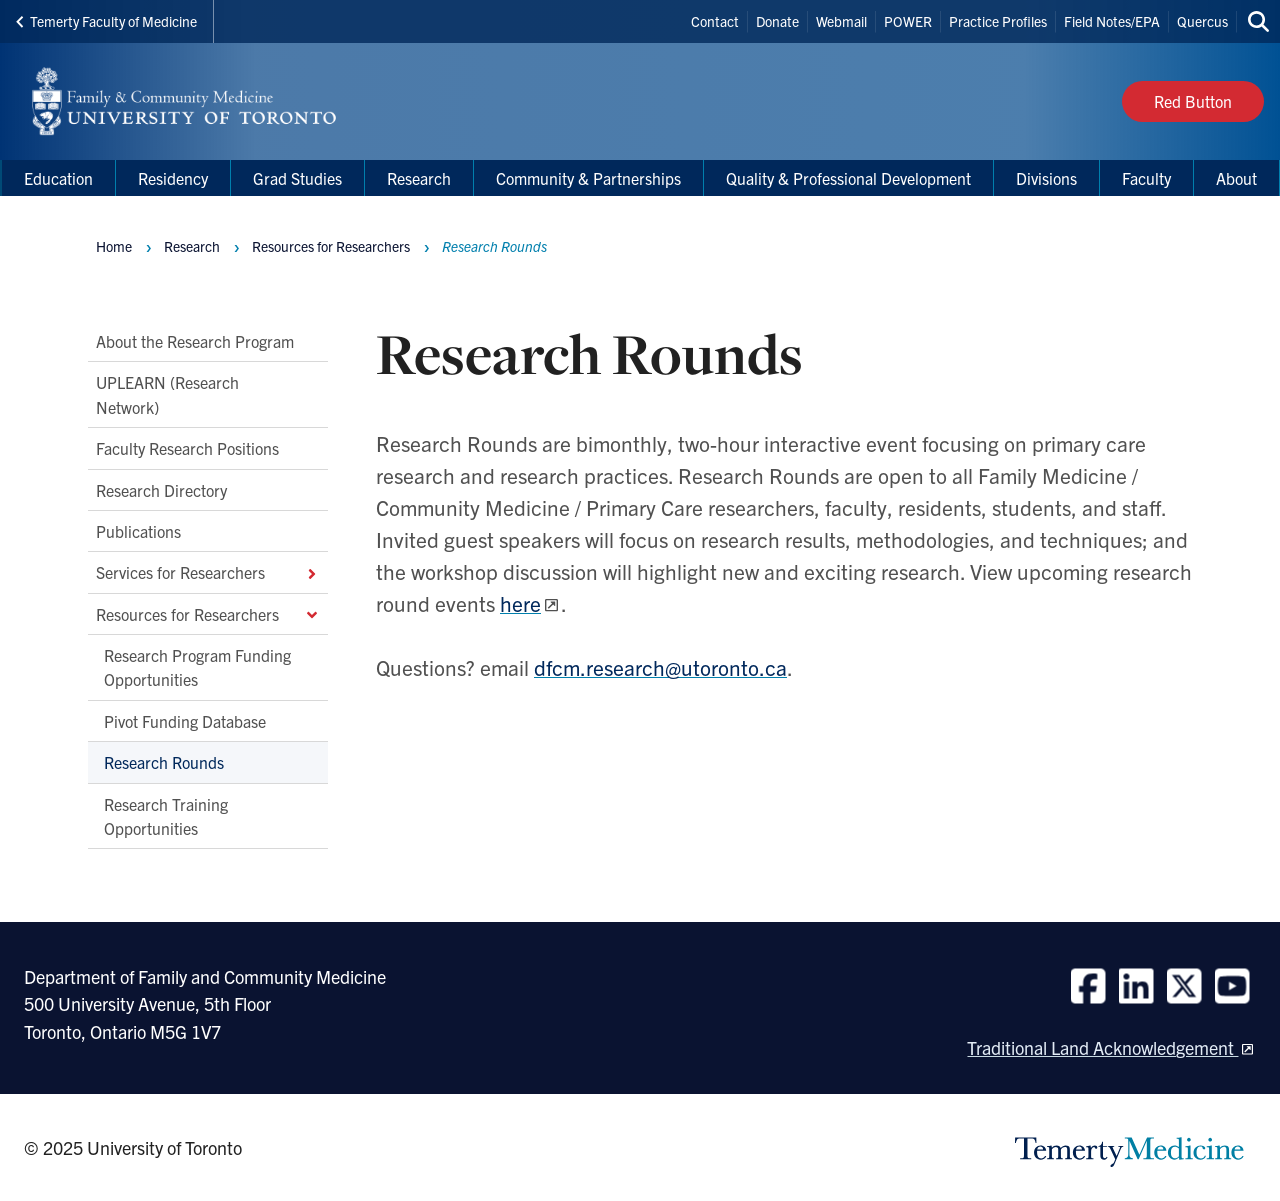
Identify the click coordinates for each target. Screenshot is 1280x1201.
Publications (138, 531)
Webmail (841, 21)
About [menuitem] (1236, 178)
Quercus (1202, 21)
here (520, 603)
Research (192, 246)
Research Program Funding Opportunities (197, 667)
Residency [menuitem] (173, 178)
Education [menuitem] (58, 178)
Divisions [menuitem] (1046, 178)
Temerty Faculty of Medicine (106, 21)
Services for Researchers (208, 573)
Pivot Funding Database (185, 721)
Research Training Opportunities (166, 816)
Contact (715, 21)
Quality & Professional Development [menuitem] (848, 178)
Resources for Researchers (208, 614)
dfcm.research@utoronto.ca (660, 667)
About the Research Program (195, 341)
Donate (777, 21)
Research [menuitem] (419, 178)
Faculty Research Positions (187, 449)
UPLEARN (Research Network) (167, 395)
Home (114, 246)
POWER (908, 21)
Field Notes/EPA (1112, 21)
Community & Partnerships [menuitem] (588, 178)
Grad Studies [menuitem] (297, 178)
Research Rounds (164, 763)
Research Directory (161, 490)
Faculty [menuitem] (1146, 178)
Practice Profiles (998, 21)
